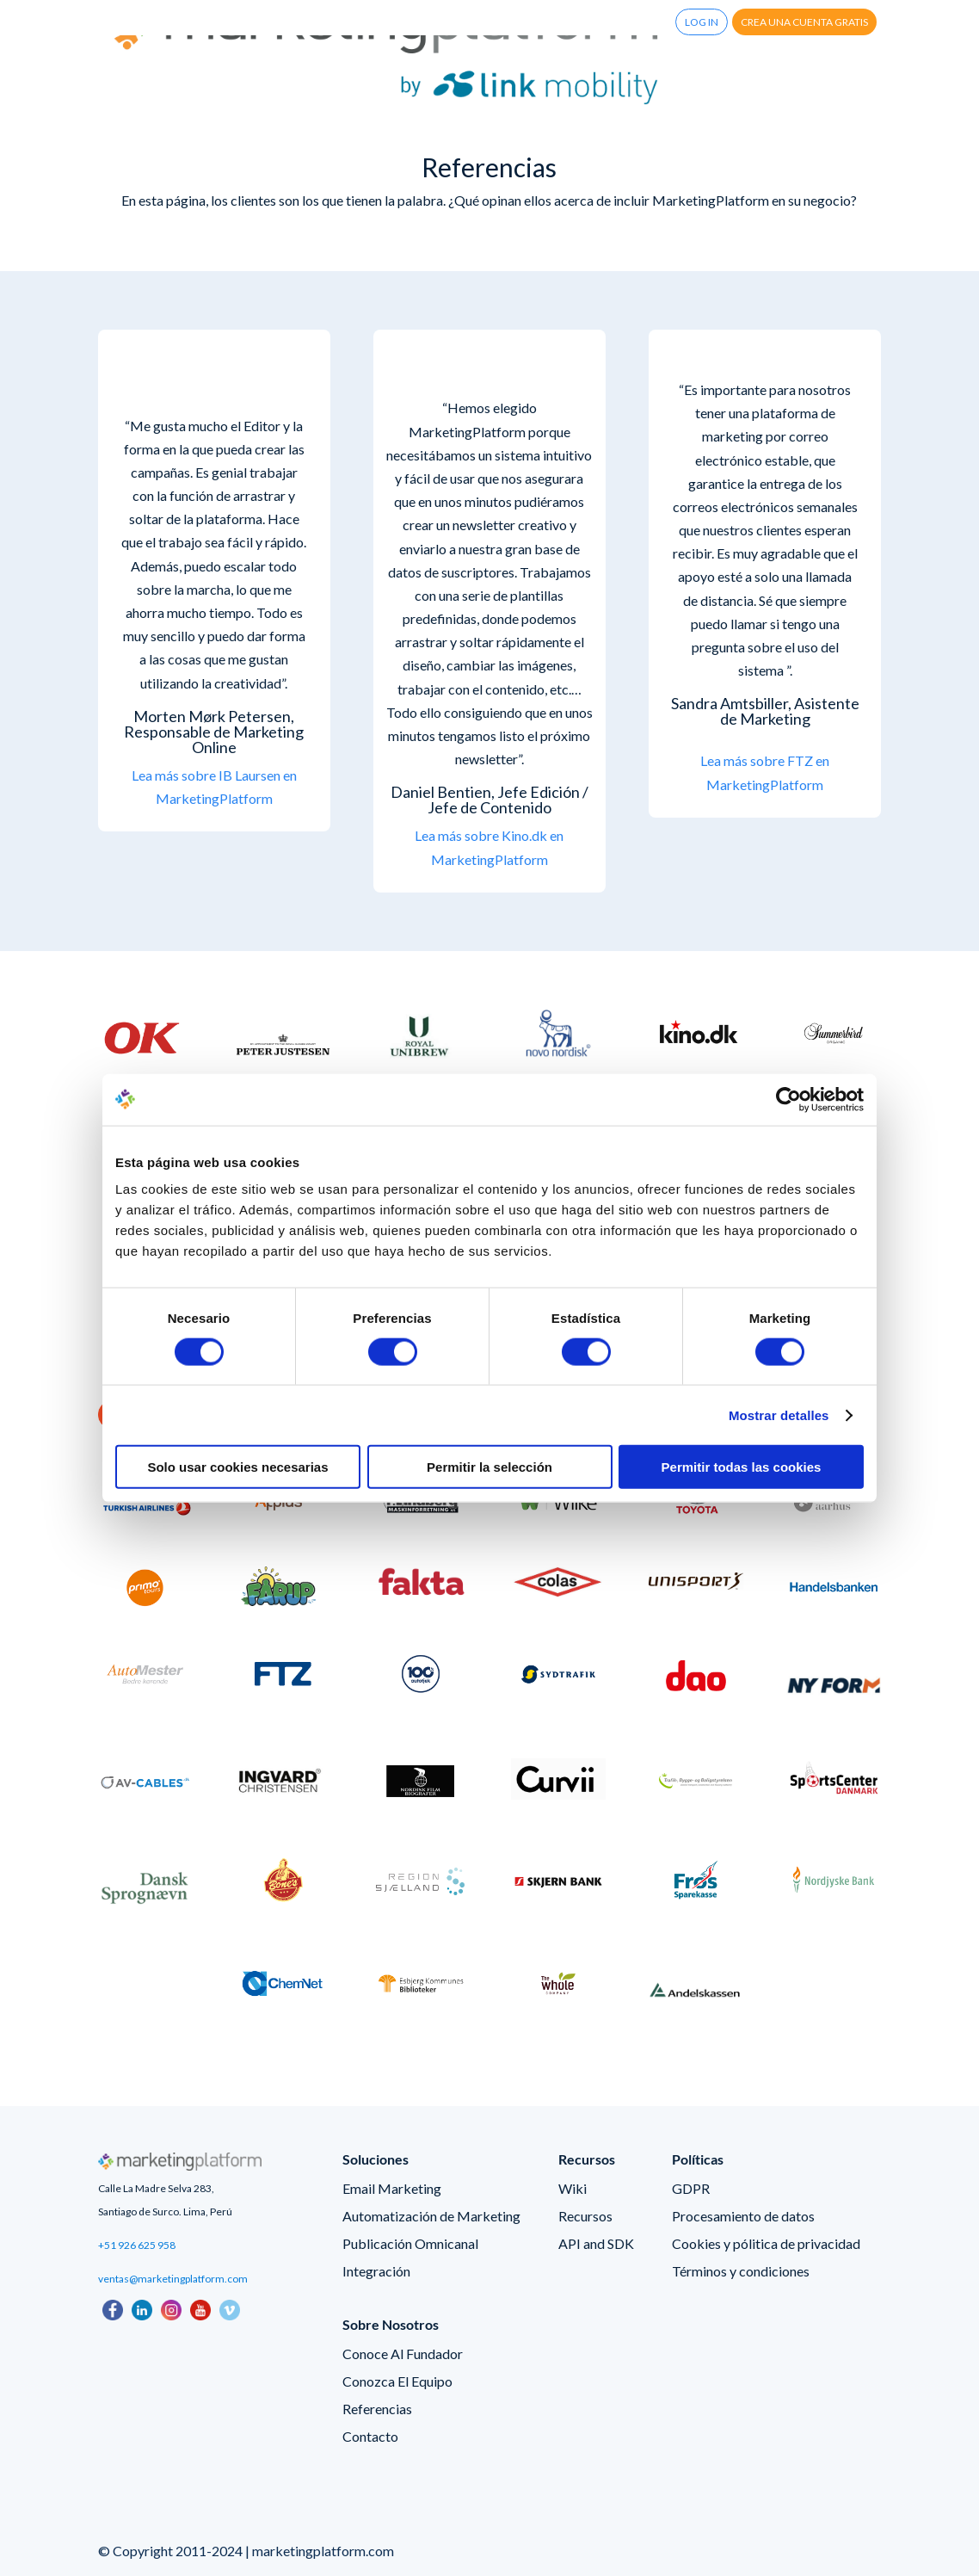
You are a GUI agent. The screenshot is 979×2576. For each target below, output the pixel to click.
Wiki (572, 2188)
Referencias (377, 2408)
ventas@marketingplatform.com (173, 2278)
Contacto (370, 2436)
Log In (701, 21)
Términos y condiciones (741, 2271)
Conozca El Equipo (397, 2381)
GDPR (691, 2188)
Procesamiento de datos (743, 2216)
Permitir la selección (489, 1467)
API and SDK (596, 2243)
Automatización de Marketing (431, 2216)
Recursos (585, 2216)
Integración (376, 2271)
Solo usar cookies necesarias (237, 1467)
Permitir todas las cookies (742, 1467)
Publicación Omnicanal (410, 2243)
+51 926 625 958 (136, 2245)
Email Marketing (391, 2188)
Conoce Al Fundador (402, 2353)
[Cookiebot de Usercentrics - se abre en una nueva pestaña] (788, 1099)
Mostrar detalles (779, 1414)
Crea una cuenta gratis (804, 21)
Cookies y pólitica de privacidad (766, 2243)
